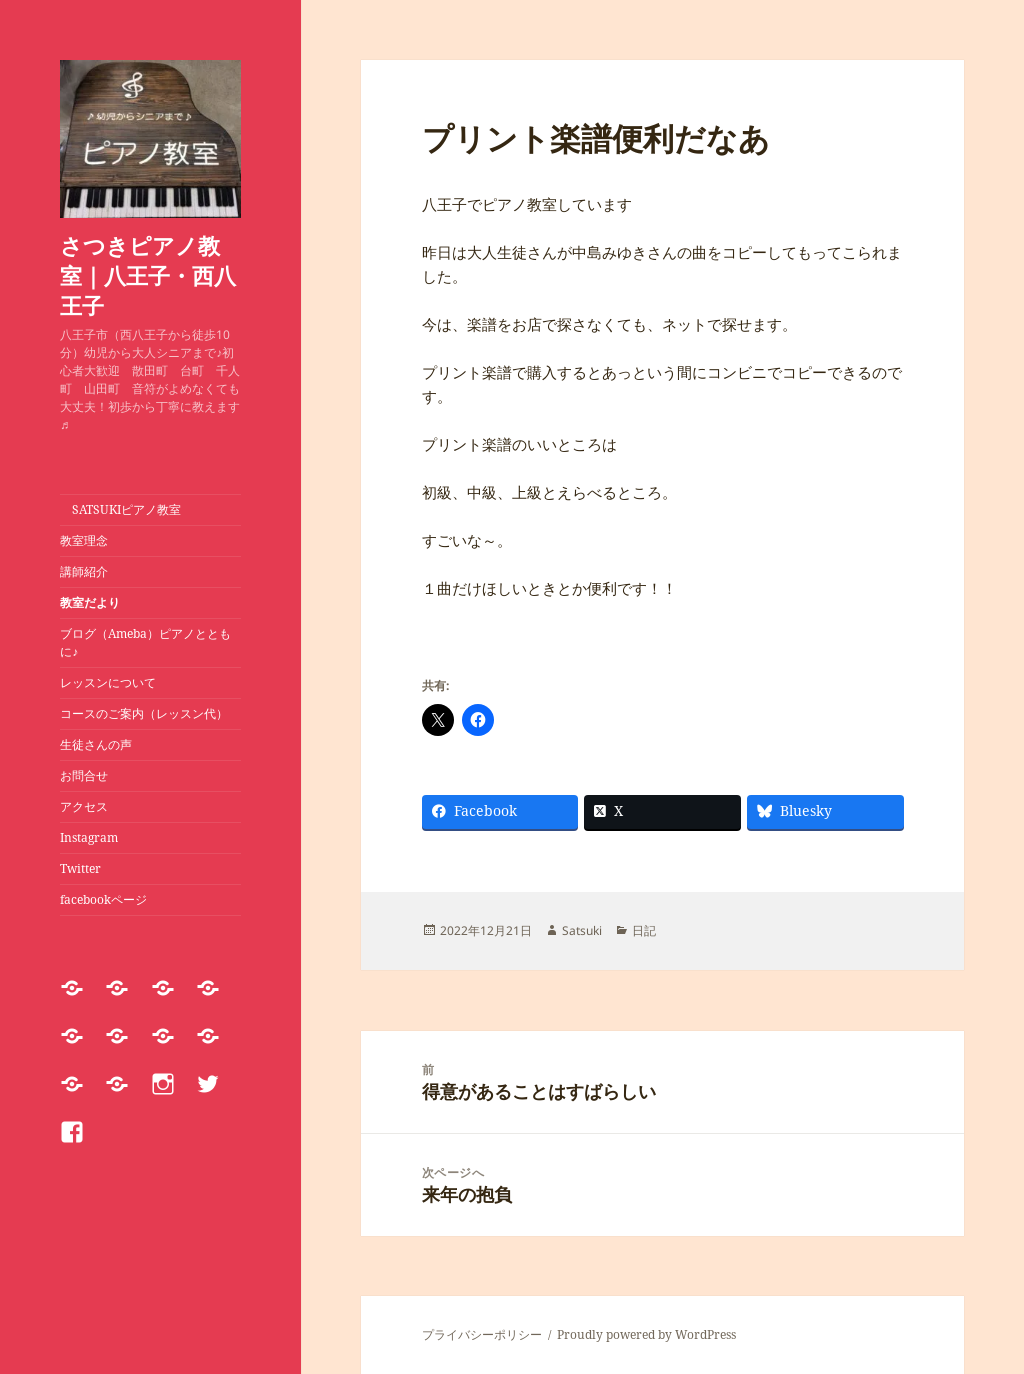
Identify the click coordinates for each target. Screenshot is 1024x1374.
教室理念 (84, 540)
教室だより (90, 602)
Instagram (89, 837)
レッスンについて (114, 682)
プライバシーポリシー (482, 1334)
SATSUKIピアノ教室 (120, 509)
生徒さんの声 (96, 744)
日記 (644, 930)
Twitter (80, 868)
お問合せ (84, 775)
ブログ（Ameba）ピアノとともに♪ (145, 642)
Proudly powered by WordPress (646, 1334)
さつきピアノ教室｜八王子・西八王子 (148, 275)
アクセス (84, 806)
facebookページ (103, 899)
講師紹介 (84, 571)
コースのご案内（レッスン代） (144, 713)
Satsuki (582, 930)
